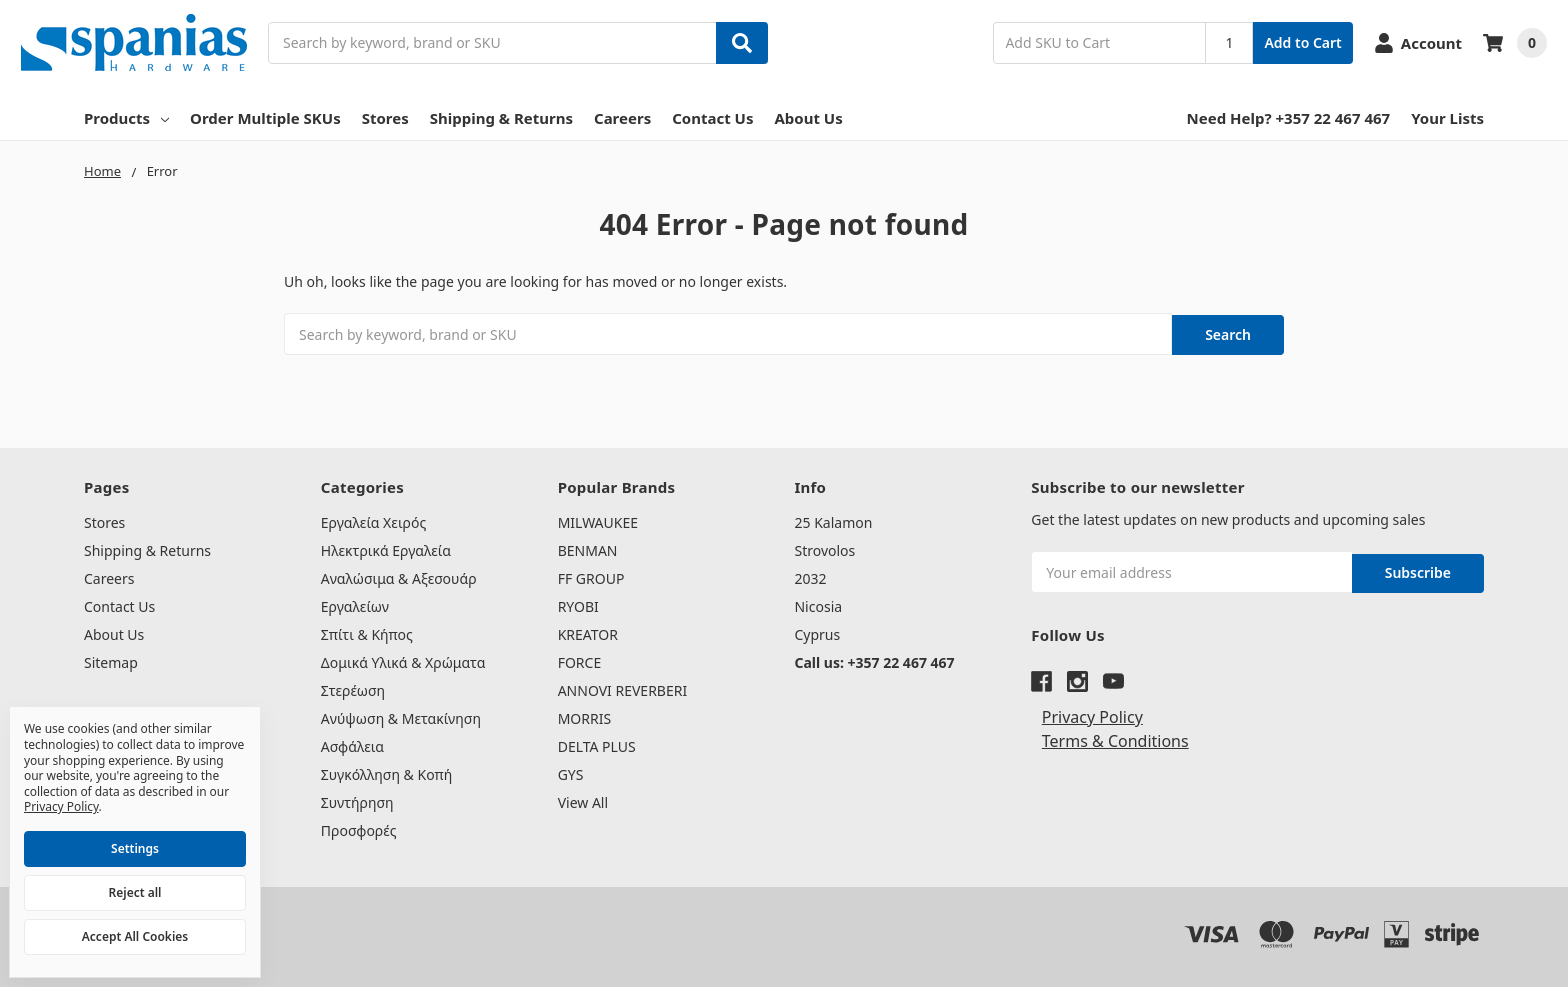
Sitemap (111, 661)
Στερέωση (353, 689)
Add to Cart (1302, 42)
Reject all (135, 892)
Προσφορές (359, 829)
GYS (571, 773)
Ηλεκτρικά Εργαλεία (386, 549)
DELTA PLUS (597, 745)
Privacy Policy (1092, 713)
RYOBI (578, 605)
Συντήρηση (357, 801)
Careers (622, 118)
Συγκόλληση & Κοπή (386, 773)
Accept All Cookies (135, 936)
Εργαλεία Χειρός (373, 521)
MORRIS (584, 717)
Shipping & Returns (501, 118)
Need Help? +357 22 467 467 (1289, 118)
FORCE (580, 661)
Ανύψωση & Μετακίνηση (401, 717)
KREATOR (588, 633)
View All (583, 801)
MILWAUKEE (598, 521)
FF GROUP (591, 577)
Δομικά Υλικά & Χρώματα (403, 661)
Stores (385, 118)
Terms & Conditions (1115, 737)
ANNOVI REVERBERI (623, 689)
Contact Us (712, 118)
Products (126, 118)
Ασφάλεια (352, 745)
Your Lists (1447, 118)
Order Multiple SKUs (265, 118)
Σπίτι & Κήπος (367, 633)
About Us (808, 118)
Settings (135, 848)
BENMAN (588, 549)
